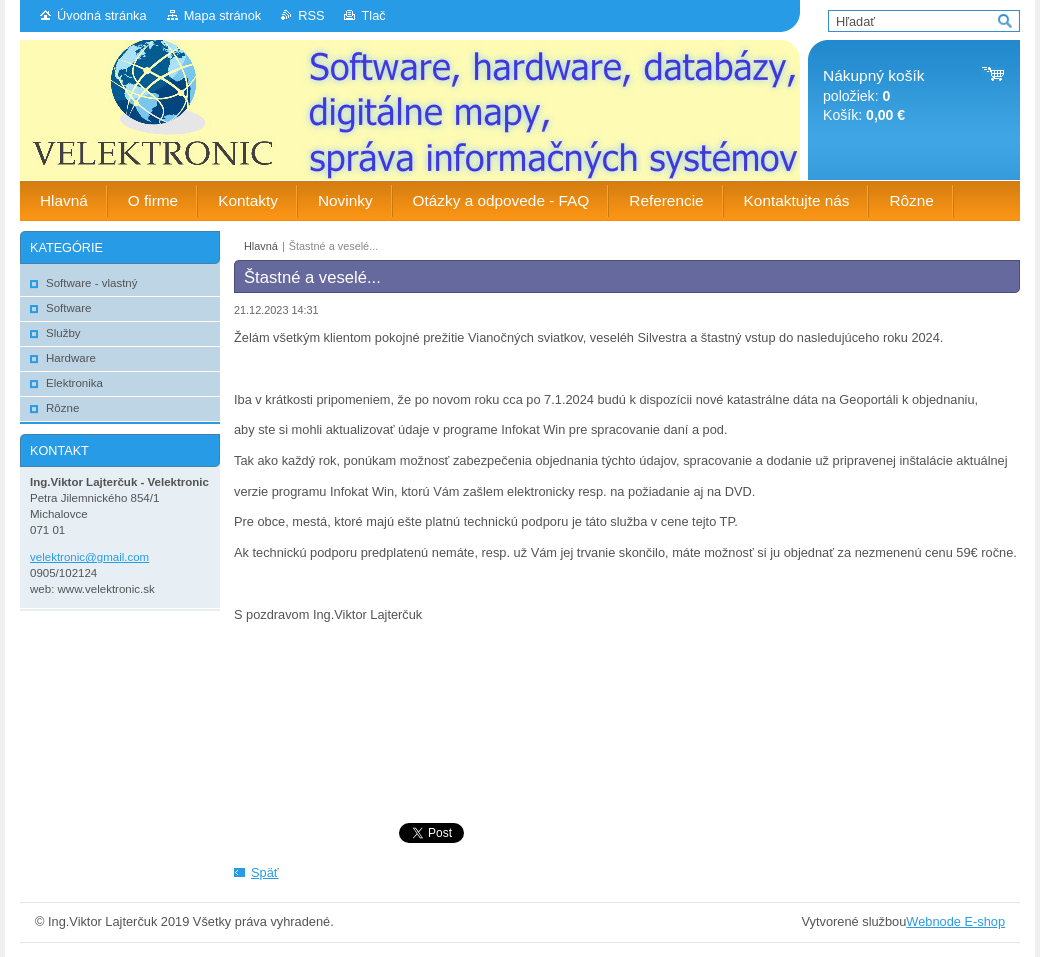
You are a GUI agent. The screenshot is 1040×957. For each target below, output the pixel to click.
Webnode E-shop (955, 921)
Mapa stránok (223, 15)
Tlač (373, 15)
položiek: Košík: (873, 95)
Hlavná (261, 246)
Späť (265, 872)
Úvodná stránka (102, 15)
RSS (311, 15)
